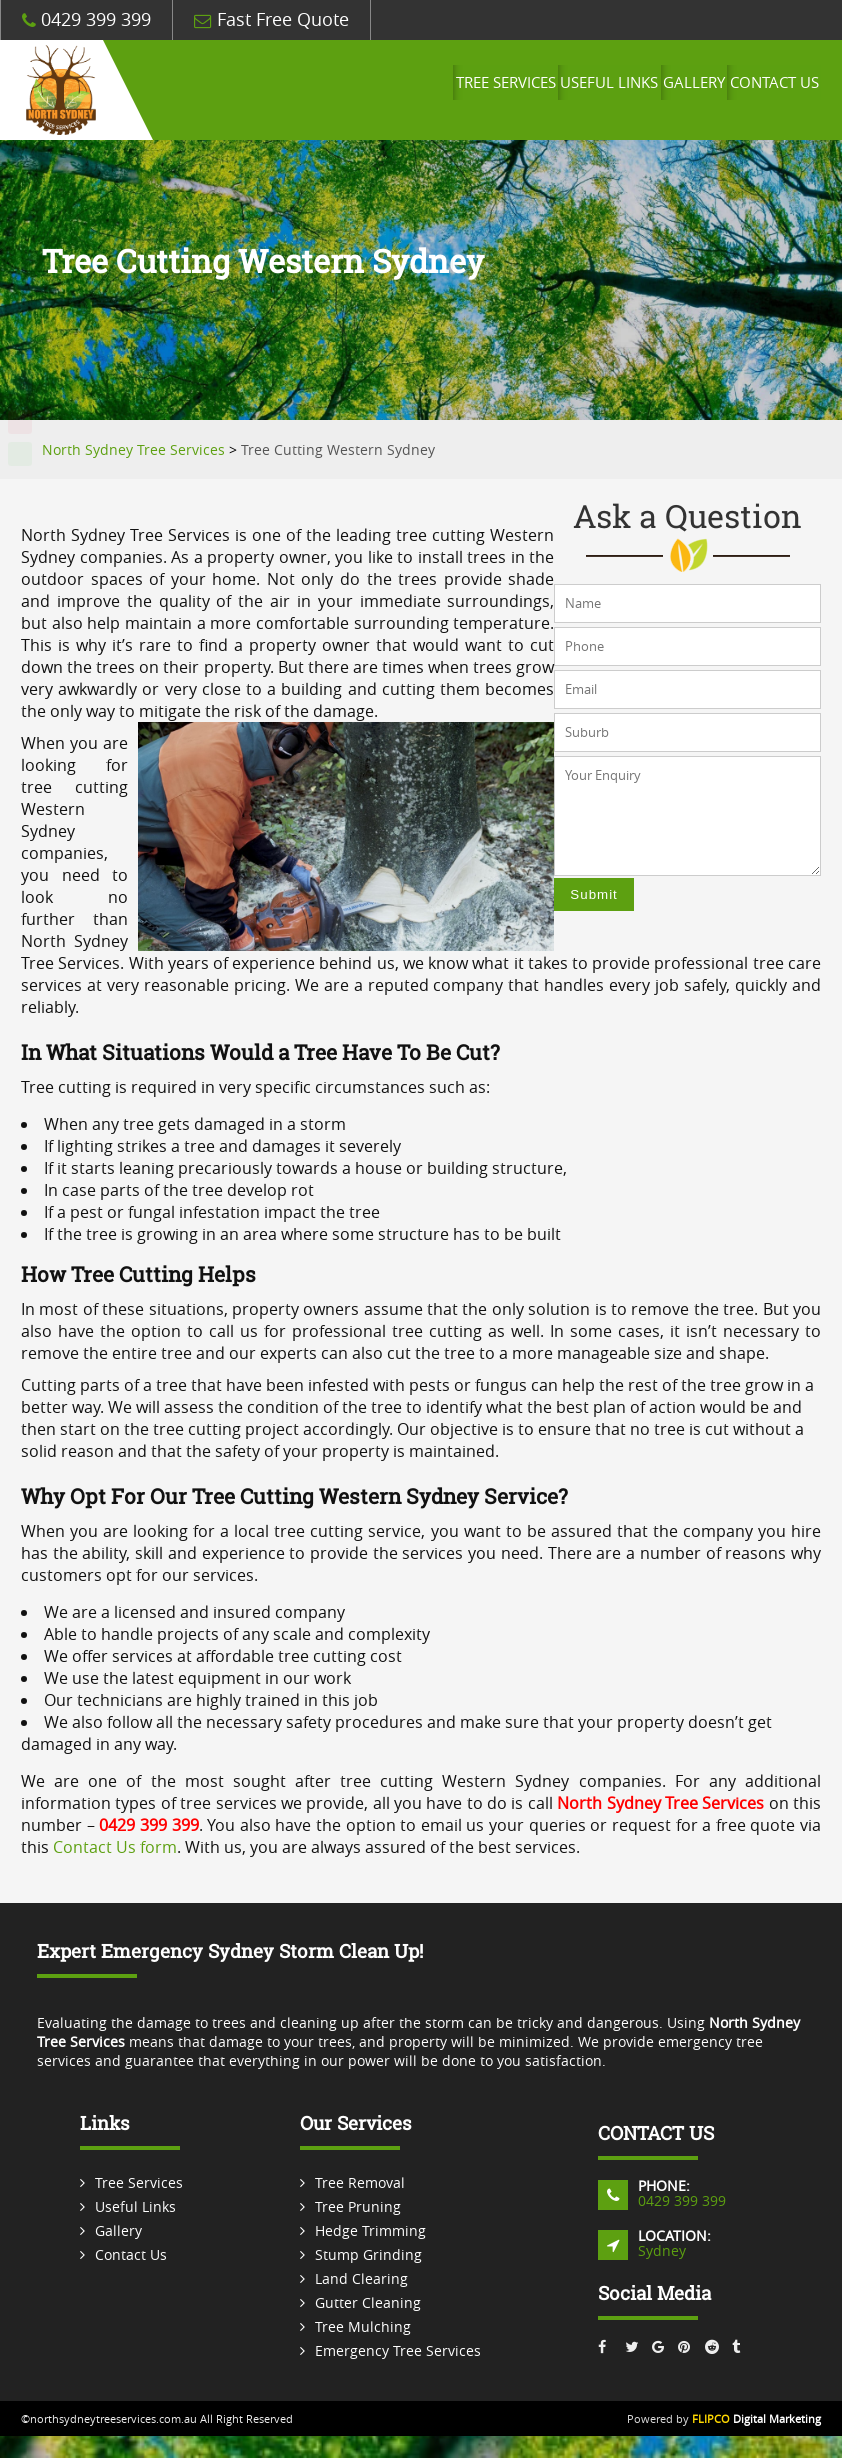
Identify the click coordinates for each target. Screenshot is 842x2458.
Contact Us (768, 90)
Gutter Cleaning (368, 2302)
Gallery (676, 90)
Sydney (662, 2250)
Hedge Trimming (370, 2230)
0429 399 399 (86, 19)
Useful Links (580, 90)
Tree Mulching (363, 2326)
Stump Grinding (368, 2254)
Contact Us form (115, 1847)
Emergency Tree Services (398, 2350)
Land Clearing (361, 2278)
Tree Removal (360, 2182)
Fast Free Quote (271, 19)
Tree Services (464, 90)
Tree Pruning (358, 2206)
